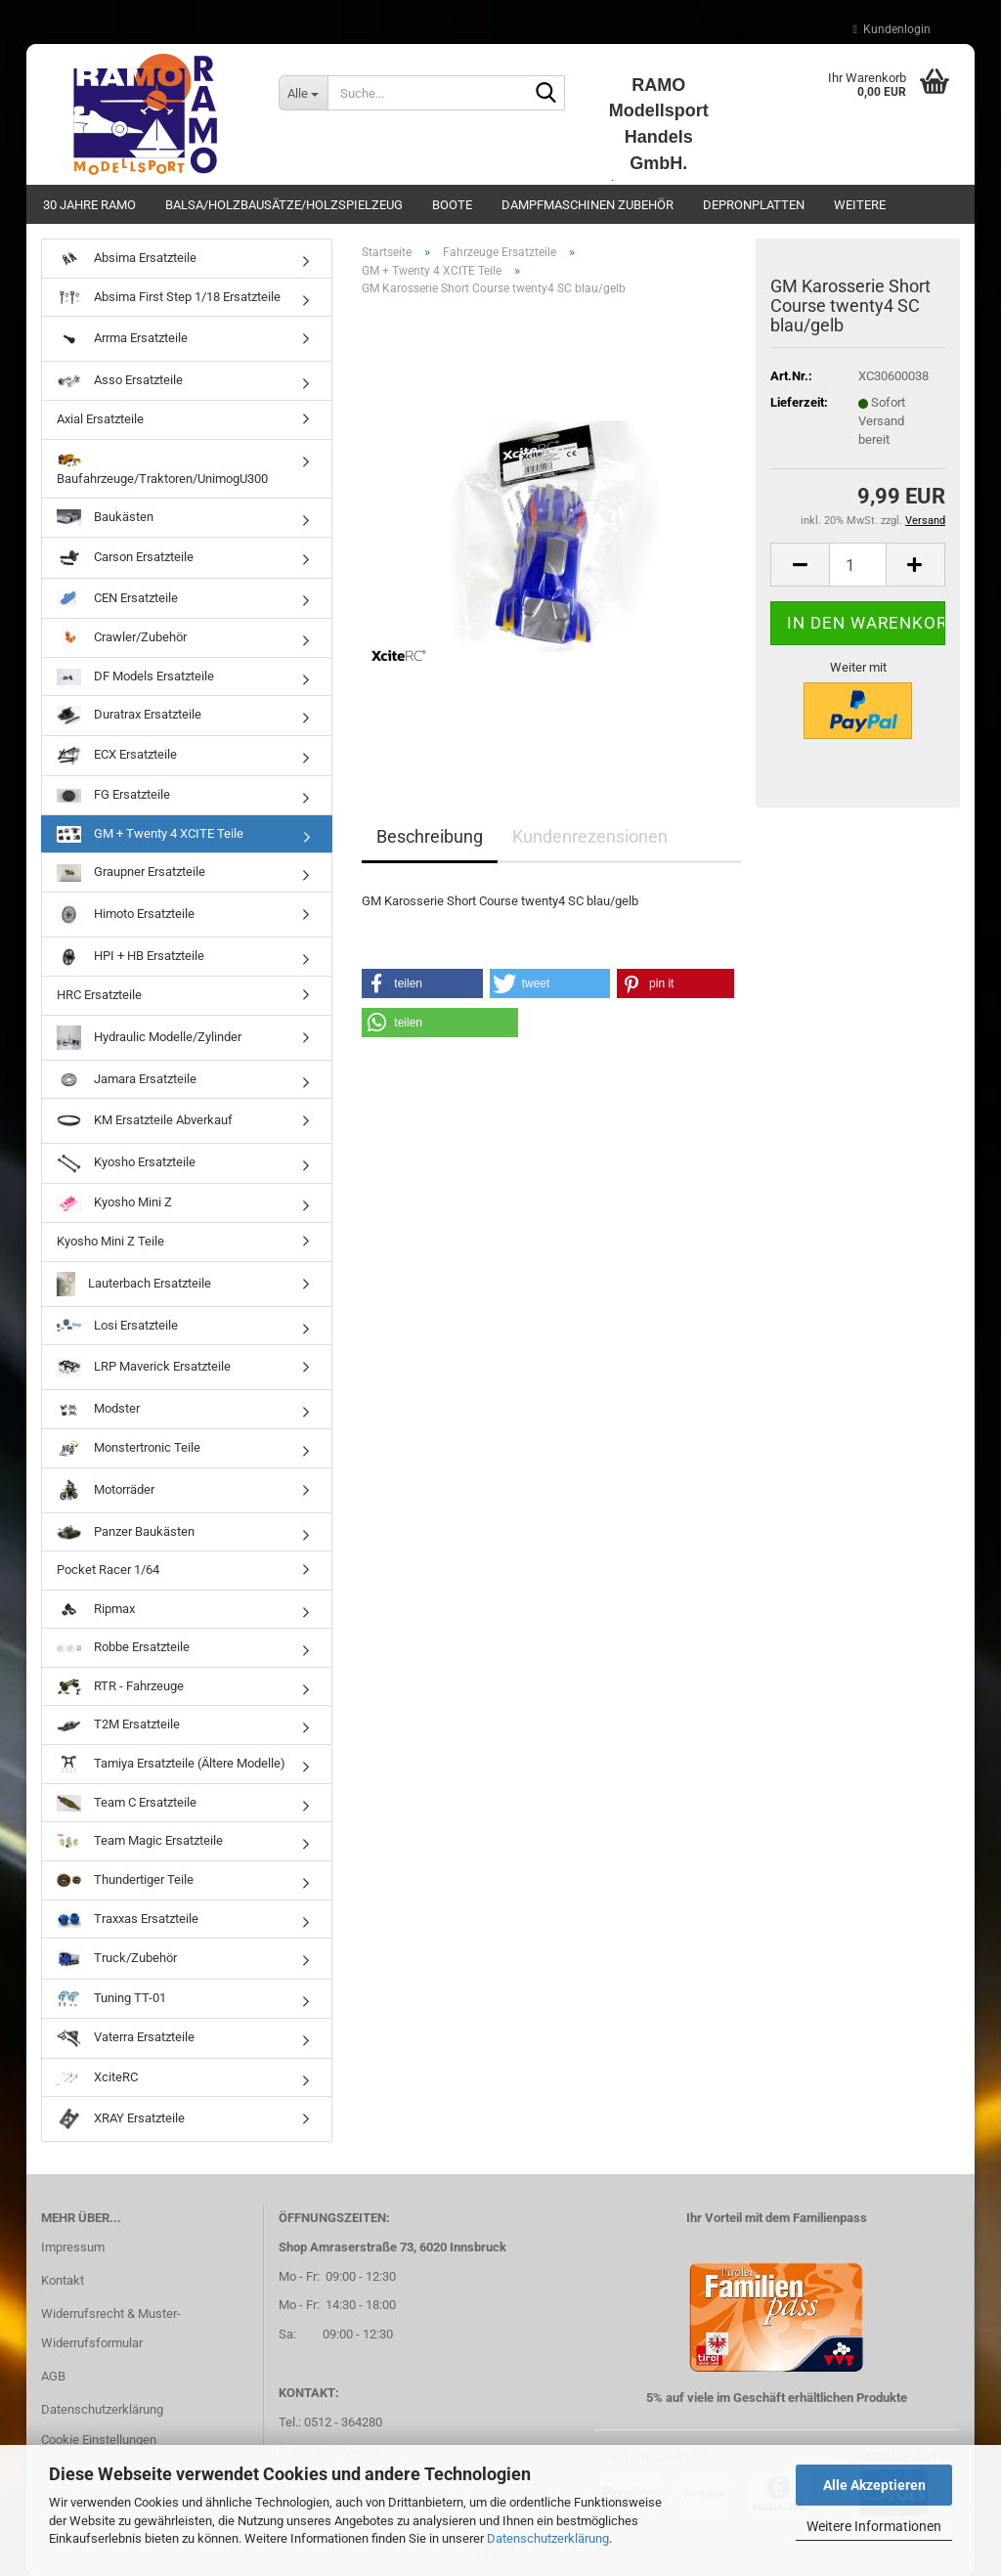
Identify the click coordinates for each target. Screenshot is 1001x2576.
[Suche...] (303, 92)
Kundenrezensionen (590, 836)
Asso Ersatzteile (120, 380)
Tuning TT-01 (111, 1998)
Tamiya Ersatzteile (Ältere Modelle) (171, 1764)
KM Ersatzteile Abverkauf (145, 1121)
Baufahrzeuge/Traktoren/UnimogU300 (162, 468)
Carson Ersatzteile (125, 557)
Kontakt (62, 2280)
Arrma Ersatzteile (122, 339)
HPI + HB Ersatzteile (130, 957)
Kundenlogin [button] (892, 29)
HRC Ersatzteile (99, 994)
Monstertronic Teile (128, 1448)
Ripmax (96, 1609)
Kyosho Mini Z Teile (110, 1241)
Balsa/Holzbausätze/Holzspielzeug (284, 204)
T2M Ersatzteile (118, 1725)
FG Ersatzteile (113, 795)
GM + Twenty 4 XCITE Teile (150, 834)
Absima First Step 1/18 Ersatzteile (169, 297)
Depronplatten (754, 204)
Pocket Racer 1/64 (108, 1569)
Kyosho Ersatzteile (126, 1163)
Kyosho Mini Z (114, 1203)
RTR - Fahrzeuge (120, 1687)
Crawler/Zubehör (122, 638)
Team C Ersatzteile (126, 1803)
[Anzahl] (858, 565)
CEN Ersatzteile (117, 598)
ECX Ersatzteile (117, 755)
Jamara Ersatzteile (126, 1079)
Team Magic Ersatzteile (140, 1841)
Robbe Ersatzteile (123, 1646)
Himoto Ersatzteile (126, 914)
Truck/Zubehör (117, 1958)
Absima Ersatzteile (126, 258)
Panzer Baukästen (126, 1532)
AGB (53, 2376)
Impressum (73, 2247)
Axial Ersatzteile (100, 419)
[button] (799, 565)
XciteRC (97, 2078)
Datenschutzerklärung (548, 2538)
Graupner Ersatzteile (131, 873)
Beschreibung (429, 836)
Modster (98, 1409)
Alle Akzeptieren (874, 2485)
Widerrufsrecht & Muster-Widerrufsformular (111, 2328)
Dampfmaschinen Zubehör (587, 204)
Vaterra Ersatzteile (126, 2038)
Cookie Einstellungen (98, 2439)
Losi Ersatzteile (117, 1326)
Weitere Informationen (873, 2526)
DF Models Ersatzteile (135, 677)
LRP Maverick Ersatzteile (144, 1367)
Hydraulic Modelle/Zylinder (149, 1038)
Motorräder (105, 1490)
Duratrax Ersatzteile (129, 715)
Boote (452, 204)
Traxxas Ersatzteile (127, 1919)
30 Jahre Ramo (89, 204)
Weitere (860, 204)
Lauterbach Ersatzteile (134, 1284)
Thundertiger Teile (125, 1880)
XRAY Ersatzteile (121, 2119)
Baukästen (105, 517)
